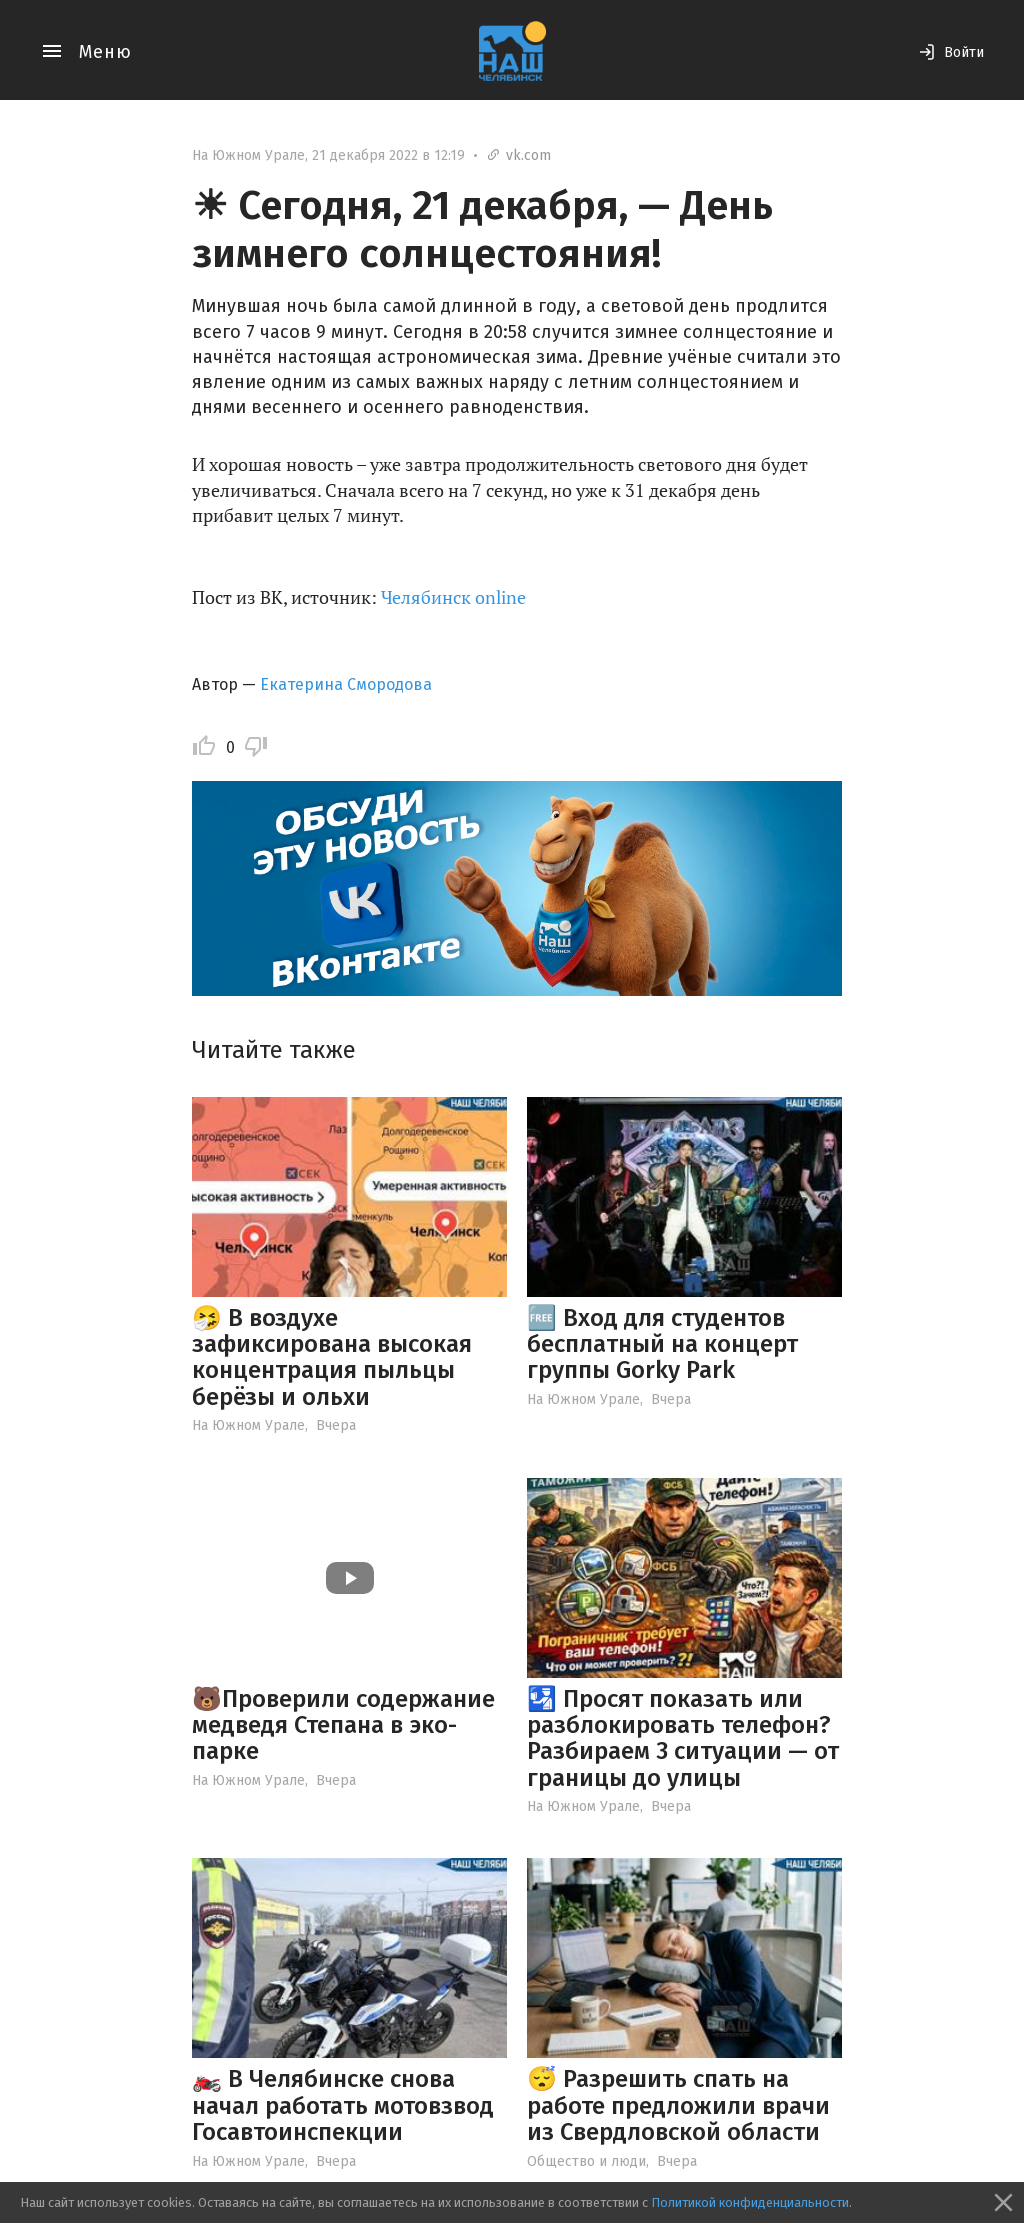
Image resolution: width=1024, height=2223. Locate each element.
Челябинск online (453, 597)
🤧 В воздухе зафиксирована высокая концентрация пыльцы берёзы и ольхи (332, 1357)
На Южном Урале (248, 155)
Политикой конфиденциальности (750, 2202)
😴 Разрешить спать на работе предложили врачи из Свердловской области (678, 2105)
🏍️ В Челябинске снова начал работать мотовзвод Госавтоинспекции (343, 2105)
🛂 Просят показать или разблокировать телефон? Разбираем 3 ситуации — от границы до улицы (683, 1738)
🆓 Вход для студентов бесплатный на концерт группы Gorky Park (662, 1344)
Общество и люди (586, 2161)
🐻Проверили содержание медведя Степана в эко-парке (343, 1725)
